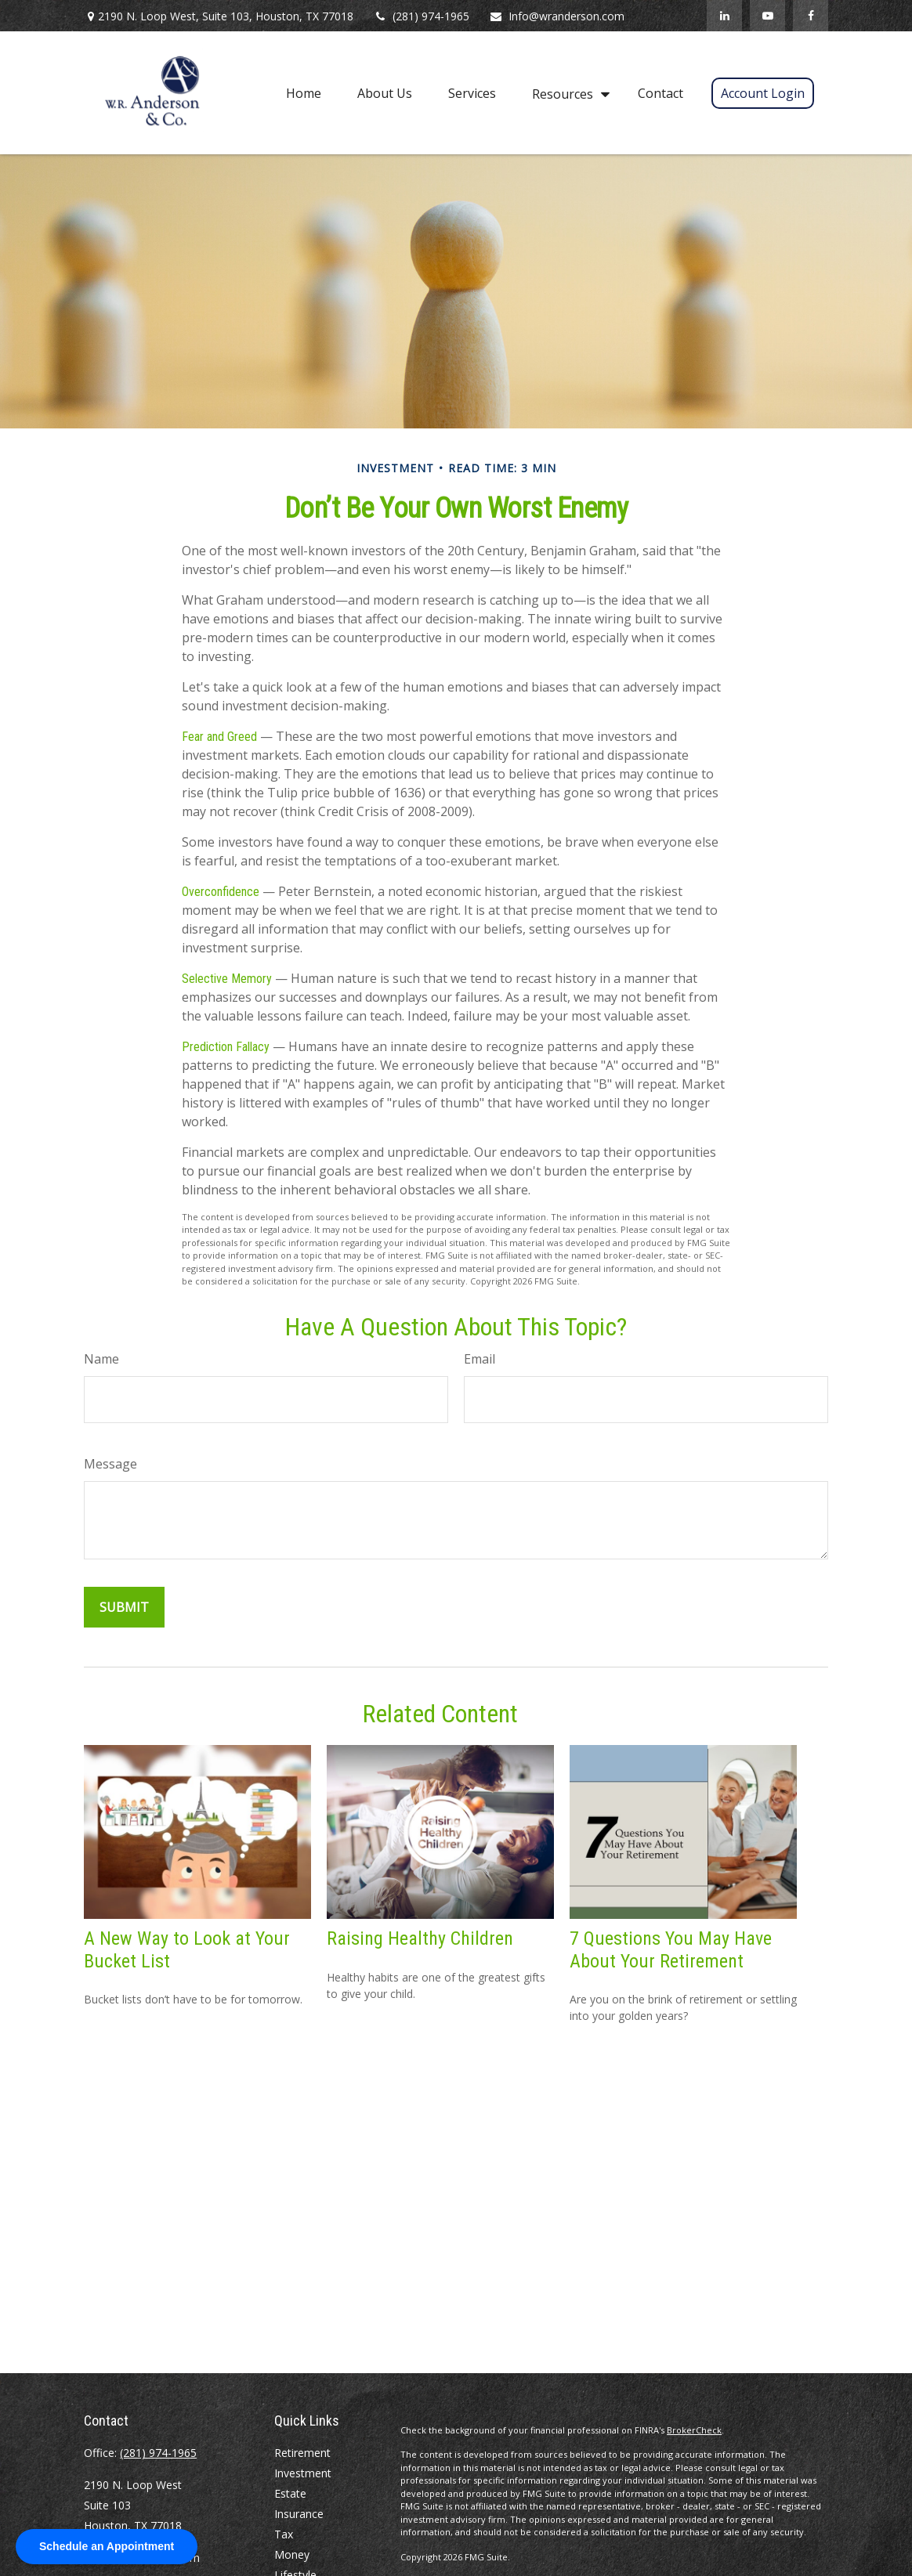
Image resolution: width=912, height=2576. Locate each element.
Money (291, 2554)
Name (101, 1358)
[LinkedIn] (724, 15)
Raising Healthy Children (420, 1938)
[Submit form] (124, 1607)
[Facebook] (810, 15)
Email (479, 1358)
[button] (304, 92)
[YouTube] (767, 15)
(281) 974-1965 (421, 16)
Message (110, 1463)
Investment (302, 2473)
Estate (290, 2493)
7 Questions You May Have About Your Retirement (671, 1949)
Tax (283, 2534)
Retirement (302, 2452)
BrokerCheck (694, 2430)
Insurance (299, 2513)
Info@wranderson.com (556, 16)
